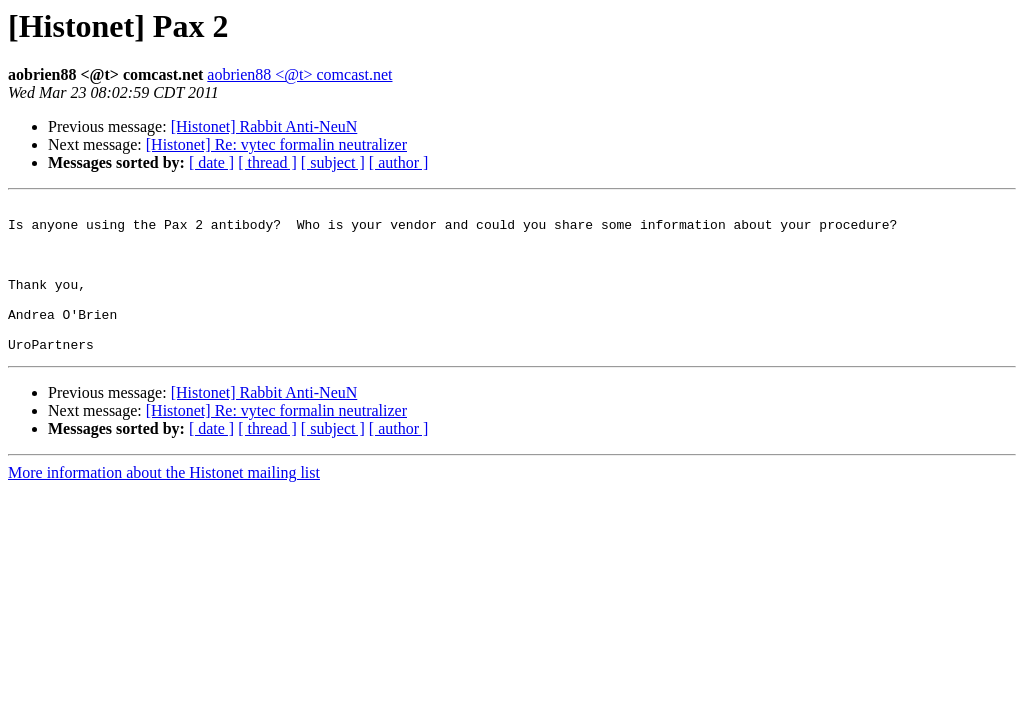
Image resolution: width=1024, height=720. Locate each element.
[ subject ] (333, 162)
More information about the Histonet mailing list (164, 502)
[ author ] (399, 162)
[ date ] (211, 162)
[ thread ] (267, 162)
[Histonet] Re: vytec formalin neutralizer (276, 144)
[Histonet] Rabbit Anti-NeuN (264, 126)
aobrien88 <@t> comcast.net (299, 74)
